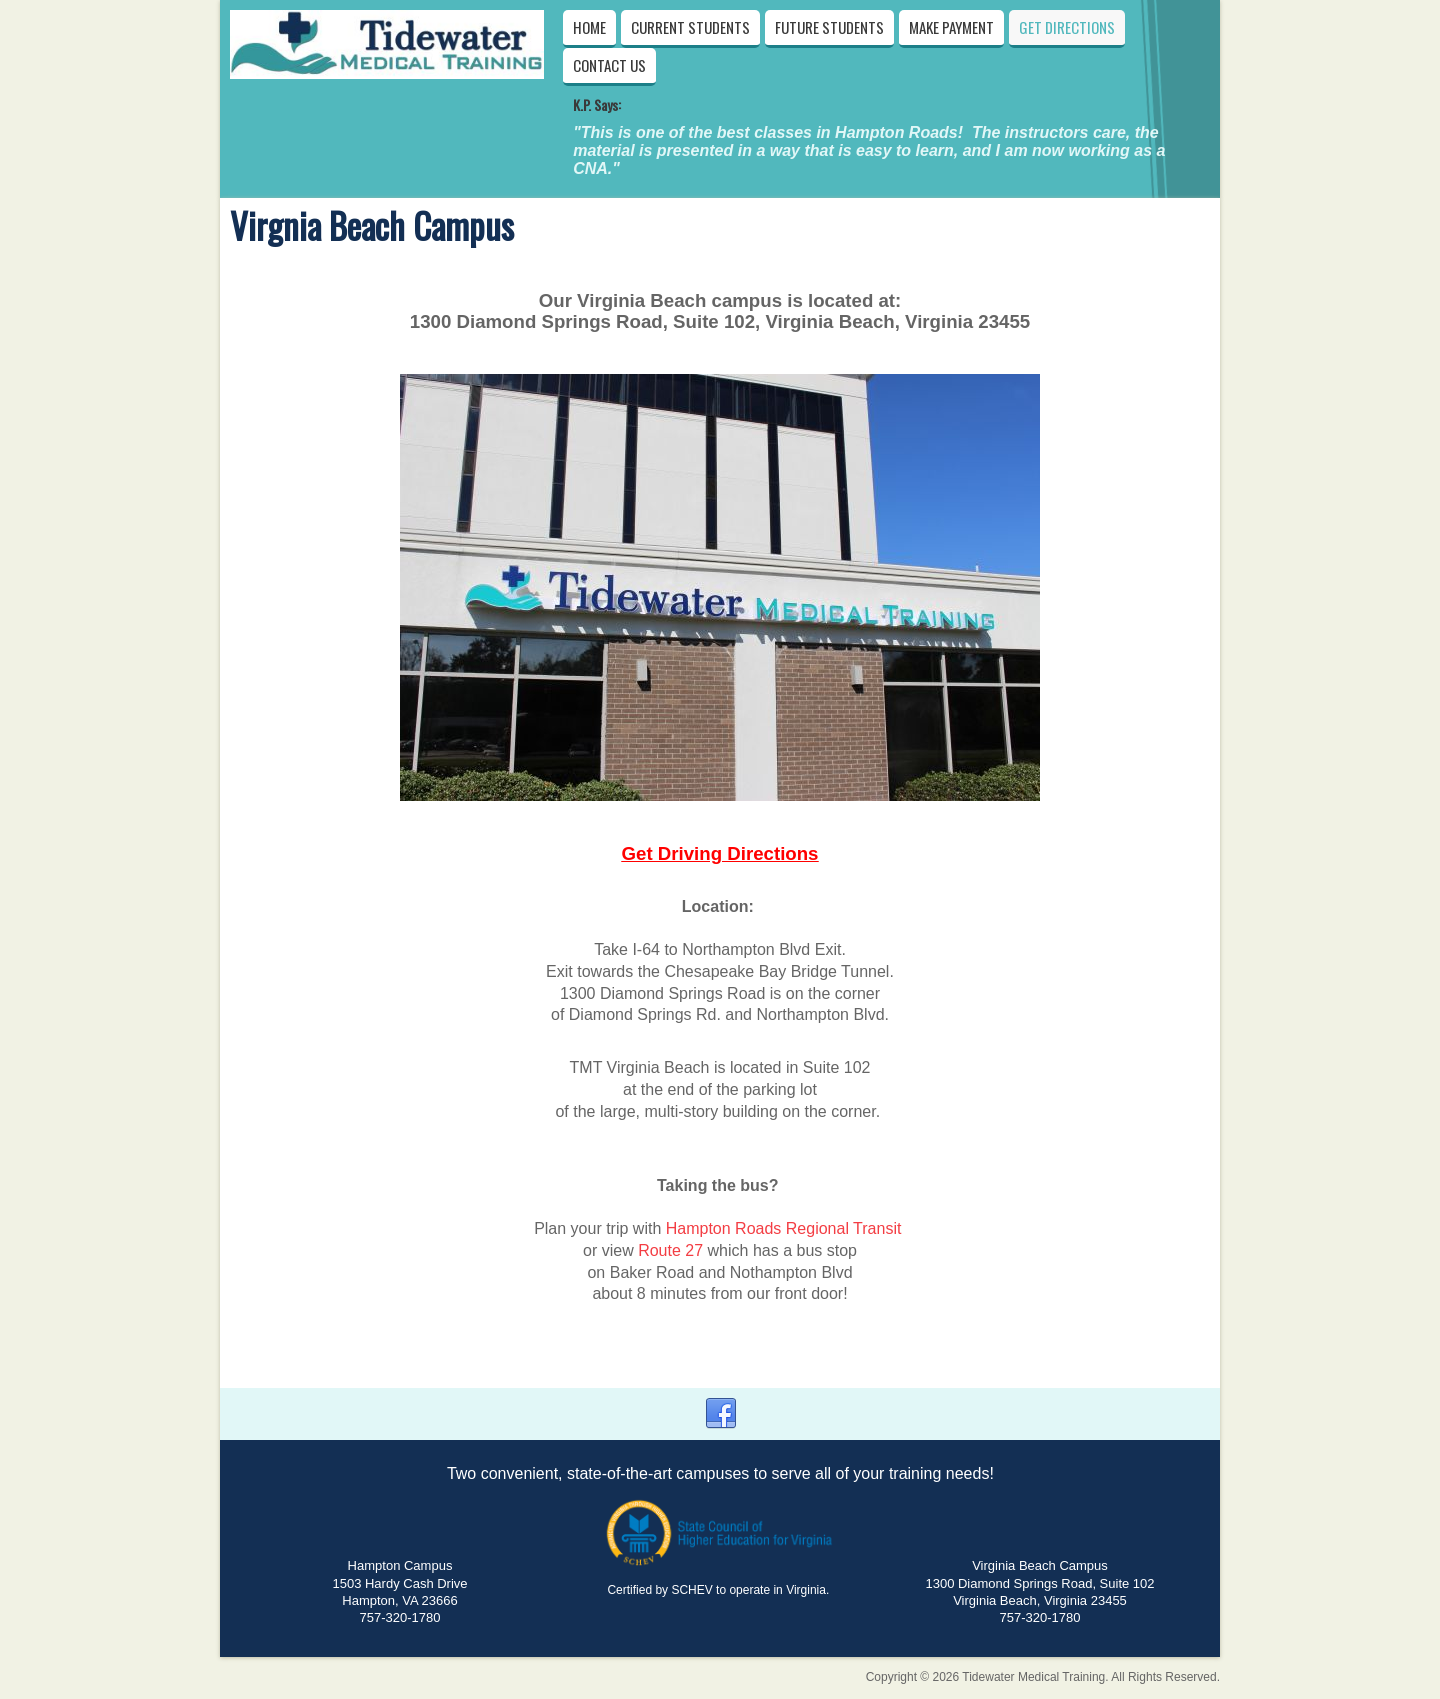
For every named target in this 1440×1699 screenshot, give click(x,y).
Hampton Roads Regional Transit (784, 1228)
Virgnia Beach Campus (372, 225)
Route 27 (670, 1250)
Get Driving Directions (720, 853)
